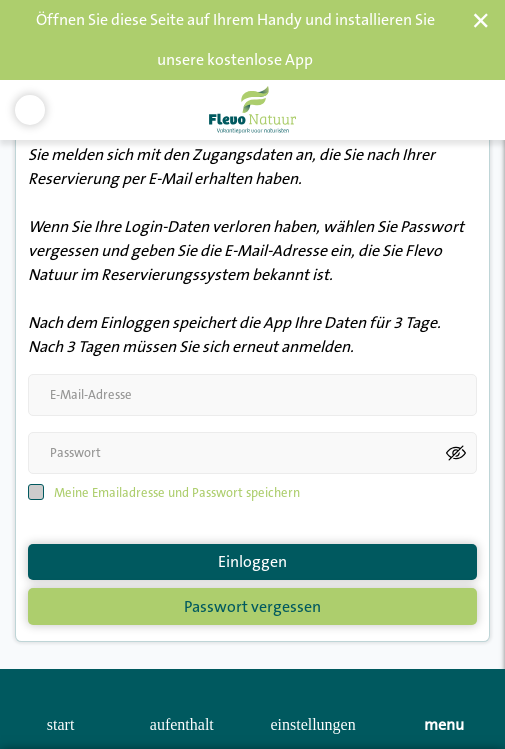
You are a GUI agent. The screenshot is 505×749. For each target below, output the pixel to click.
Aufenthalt (182, 724)
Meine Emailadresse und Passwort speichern (177, 475)
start (61, 724)
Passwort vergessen (252, 589)
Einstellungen (312, 724)
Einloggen (252, 544)
